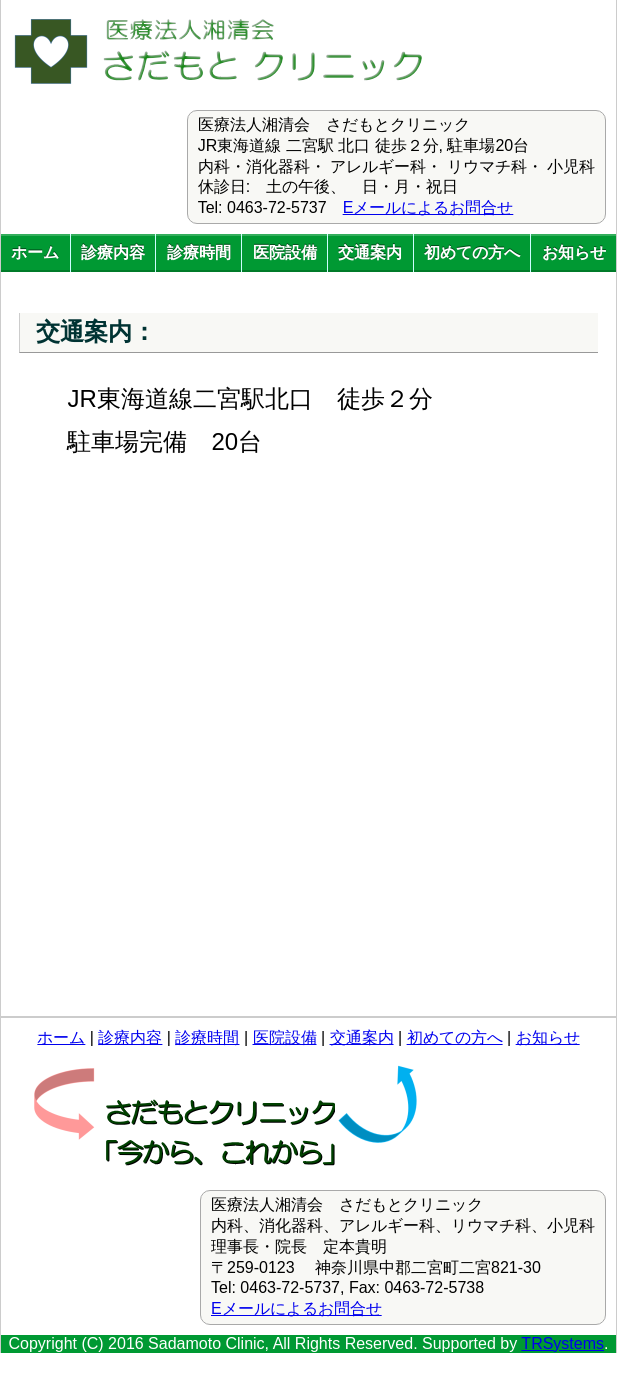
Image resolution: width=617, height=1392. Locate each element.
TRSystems (562, 1343)
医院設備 (285, 252)
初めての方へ (472, 252)
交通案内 (370, 252)
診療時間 (199, 252)
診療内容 (113, 252)
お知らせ (574, 252)
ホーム (35, 252)
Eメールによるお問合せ (428, 207)
